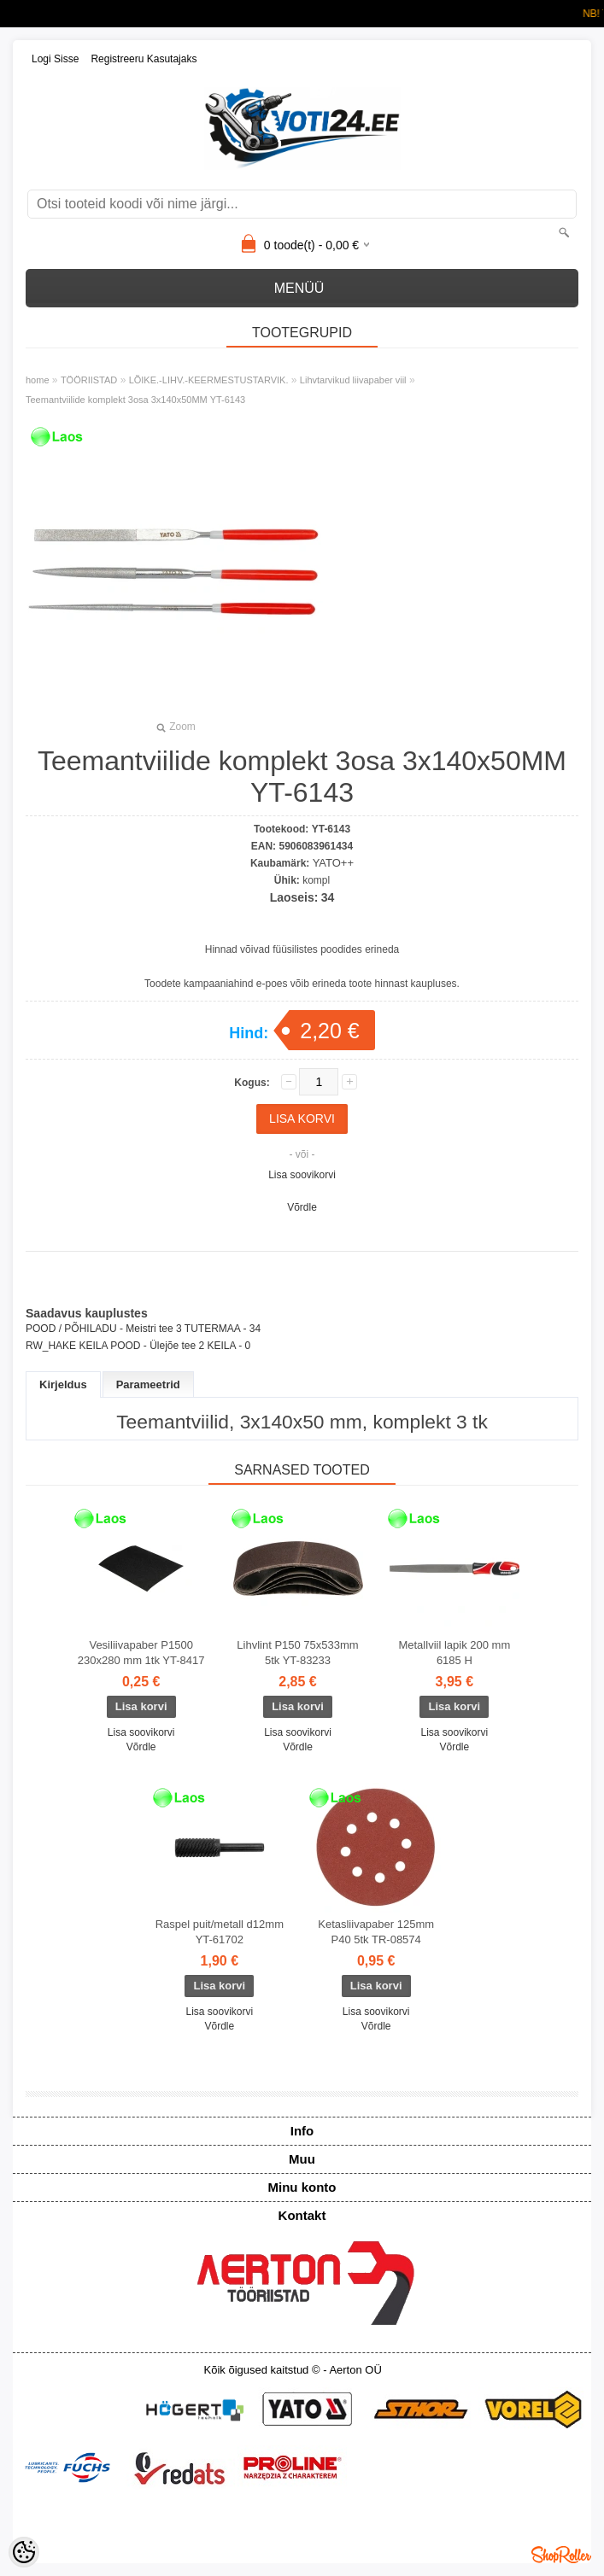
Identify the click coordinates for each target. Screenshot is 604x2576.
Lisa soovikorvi (302, 1175)
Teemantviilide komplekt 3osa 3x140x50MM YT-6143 (135, 399)
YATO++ (333, 862)
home (38, 380)
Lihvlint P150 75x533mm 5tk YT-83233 (297, 1652)
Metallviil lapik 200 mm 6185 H (454, 1652)
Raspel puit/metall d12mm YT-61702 (219, 1932)
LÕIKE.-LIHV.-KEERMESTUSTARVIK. (209, 380)
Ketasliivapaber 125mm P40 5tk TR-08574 (376, 1932)
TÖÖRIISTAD (89, 380)
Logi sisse (55, 59)
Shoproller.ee (561, 2554)
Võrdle (302, 1207)
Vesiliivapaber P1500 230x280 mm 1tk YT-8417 (141, 1652)
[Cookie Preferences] (24, 2552)
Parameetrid (148, 1384)
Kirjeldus (63, 1384)
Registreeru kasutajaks (143, 59)
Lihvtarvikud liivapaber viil (353, 380)
